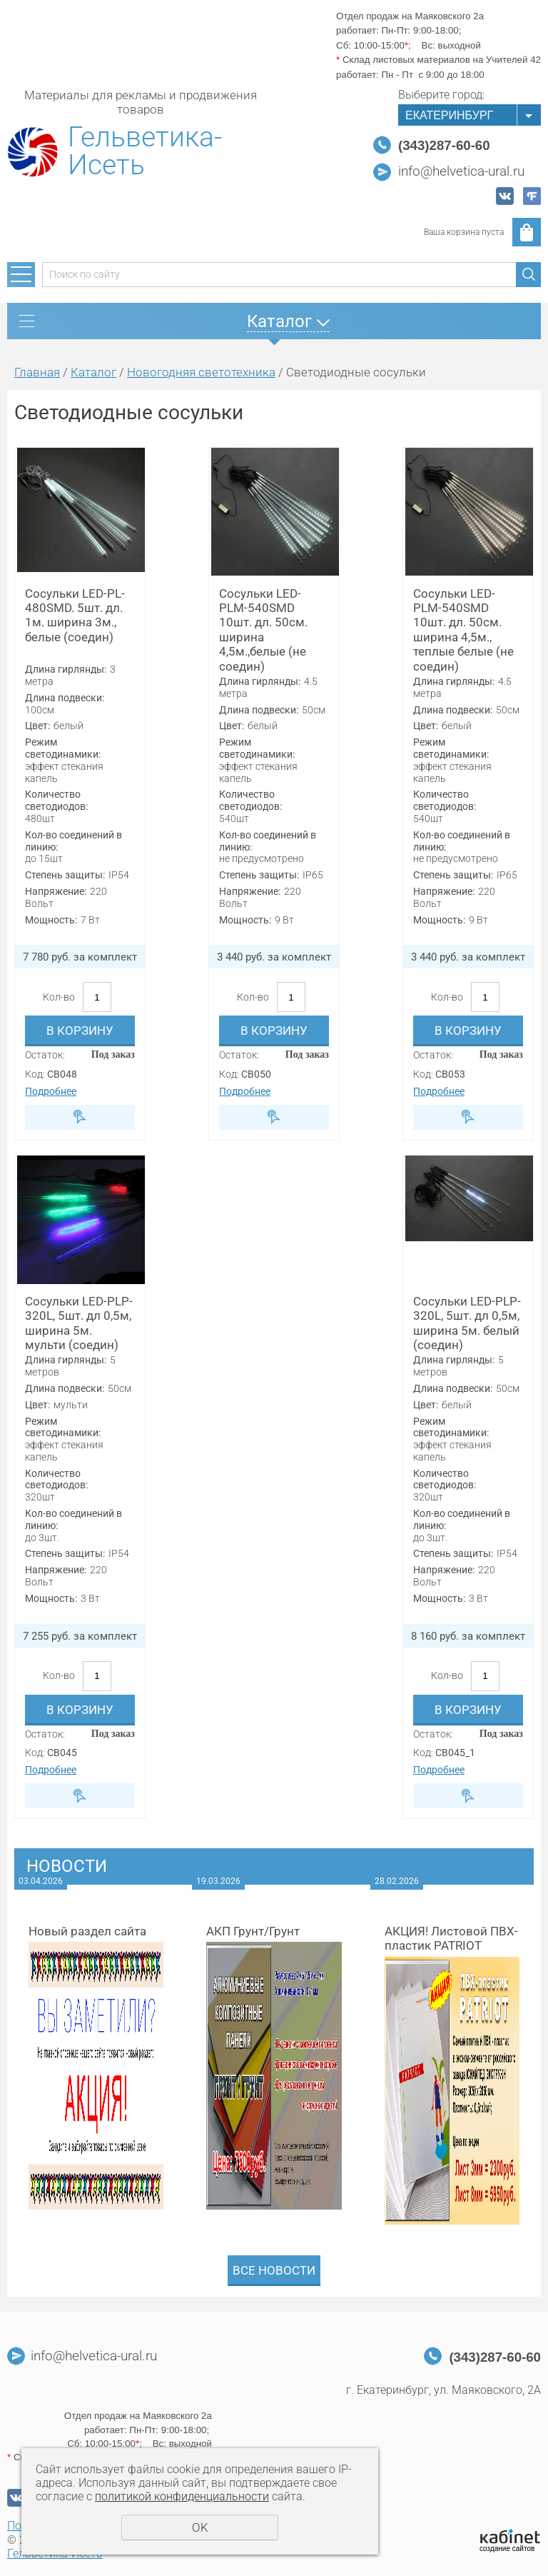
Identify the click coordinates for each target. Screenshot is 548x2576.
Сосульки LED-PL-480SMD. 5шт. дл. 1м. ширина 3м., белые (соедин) (75, 615)
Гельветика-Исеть (145, 151)
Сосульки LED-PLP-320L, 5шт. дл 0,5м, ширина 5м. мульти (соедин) (79, 1323)
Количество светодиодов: (56, 800)
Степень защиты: (65, 875)
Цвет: (37, 725)
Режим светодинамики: (63, 748)
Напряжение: (55, 891)
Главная (37, 372)
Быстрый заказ (80, 1117)
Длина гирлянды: (65, 669)
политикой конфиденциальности (182, 2496)
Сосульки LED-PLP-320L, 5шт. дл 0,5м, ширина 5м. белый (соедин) (467, 1323)
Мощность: (51, 920)
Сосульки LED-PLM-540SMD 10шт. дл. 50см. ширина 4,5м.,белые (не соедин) (263, 629)
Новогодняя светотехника (201, 372)
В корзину (79, 1030)
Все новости (274, 2270)
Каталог (93, 372)
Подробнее (50, 1091)
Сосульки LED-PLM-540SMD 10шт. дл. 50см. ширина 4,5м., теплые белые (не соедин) (463, 629)
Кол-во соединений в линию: (73, 841)
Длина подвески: (64, 697)
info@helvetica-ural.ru (461, 171)
